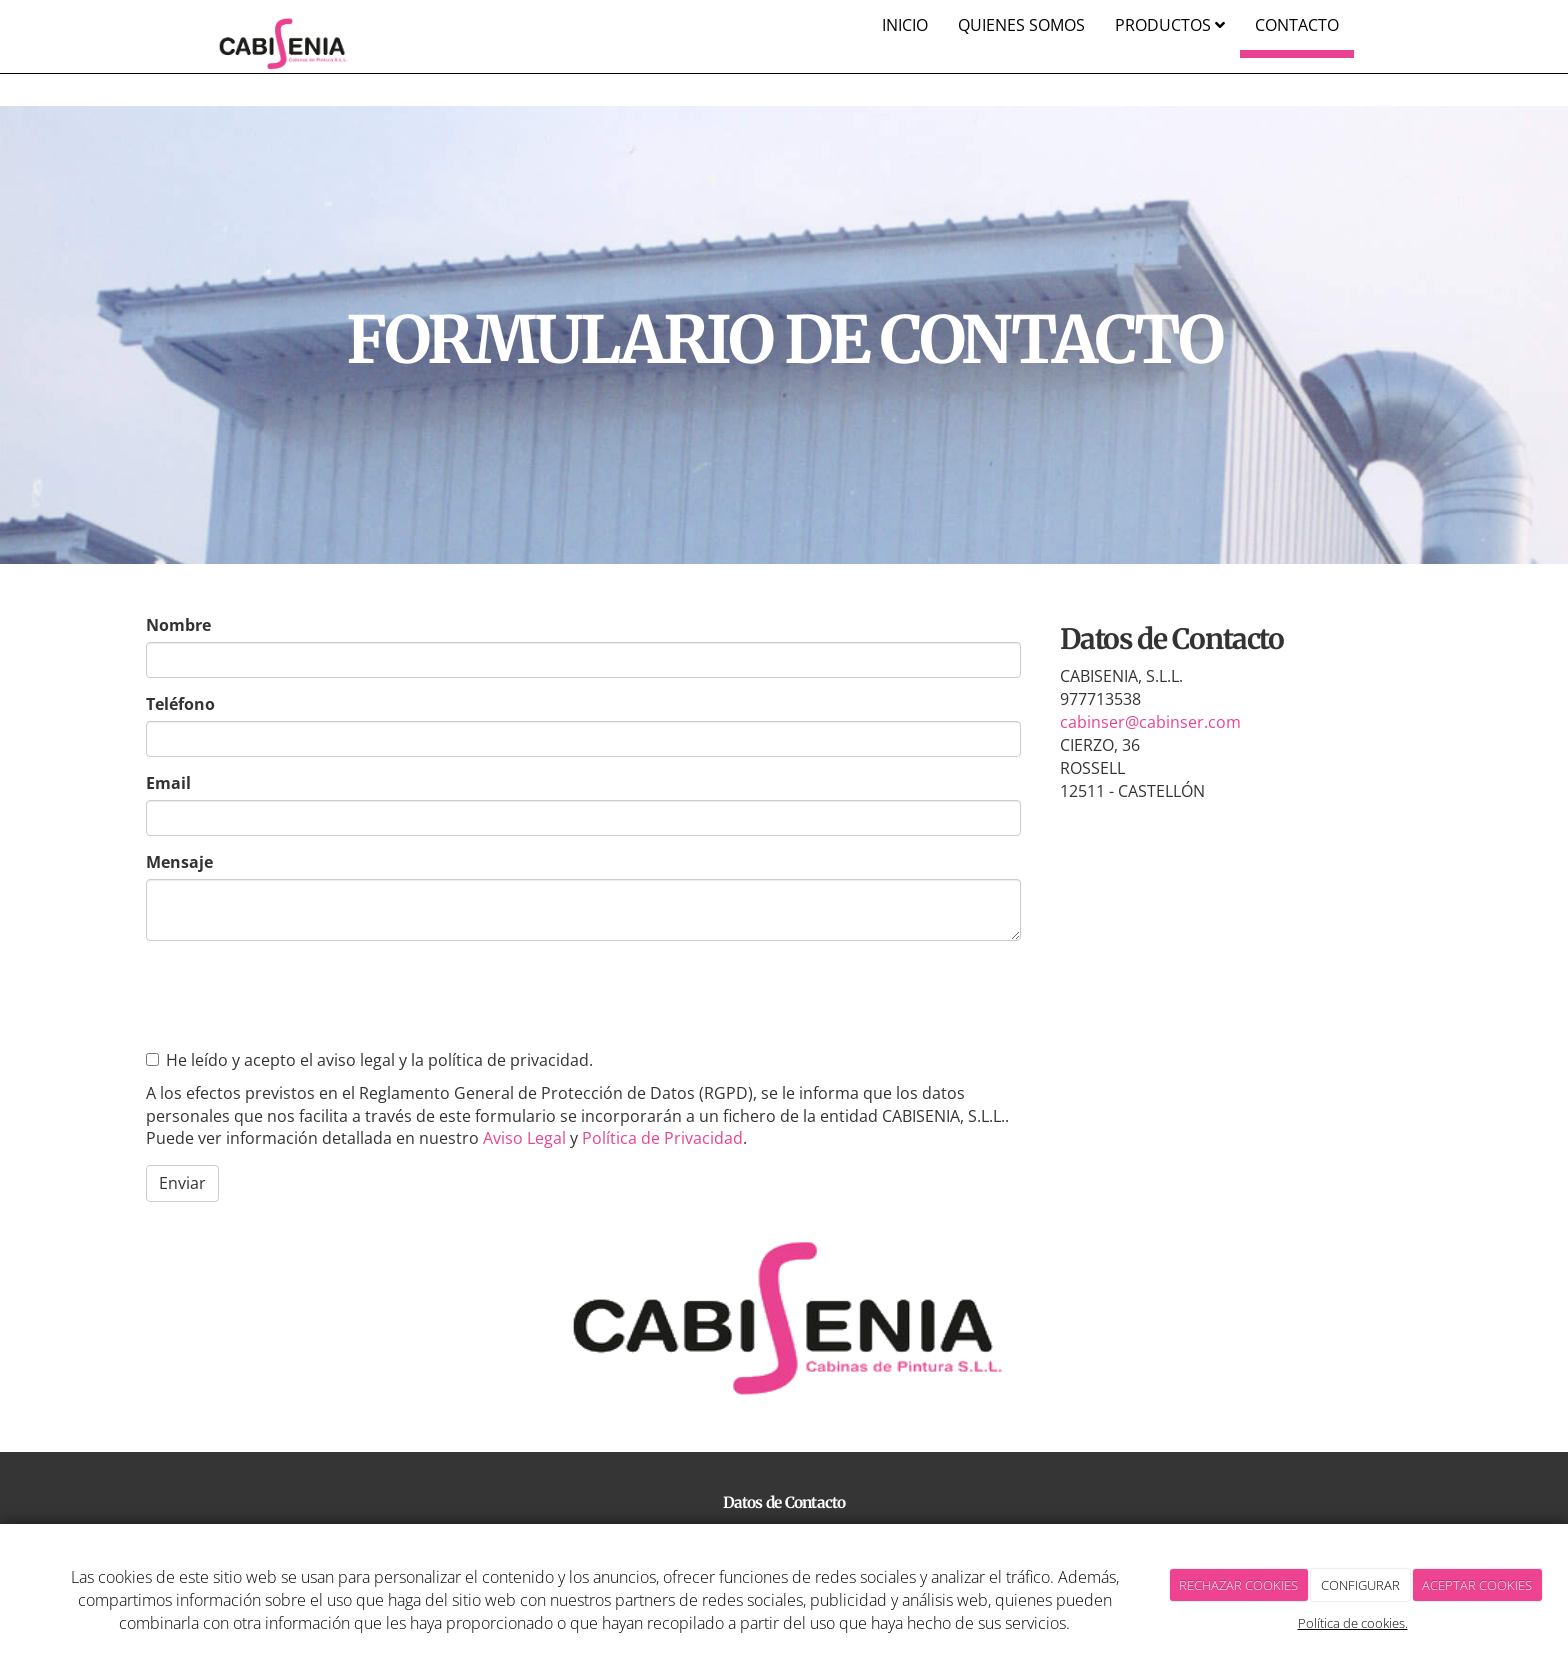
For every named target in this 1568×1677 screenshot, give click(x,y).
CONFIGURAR (1360, 1585)
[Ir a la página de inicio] (282, 25)
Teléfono (180, 704)
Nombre (178, 625)
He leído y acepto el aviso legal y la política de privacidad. (369, 1060)
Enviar (182, 1183)
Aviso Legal (524, 1138)
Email (168, 783)
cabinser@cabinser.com (1150, 722)
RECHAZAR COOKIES (1238, 1585)
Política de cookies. (1353, 1623)
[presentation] (298, 995)
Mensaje (179, 862)
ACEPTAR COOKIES (1477, 1585)
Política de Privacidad (662, 1138)
